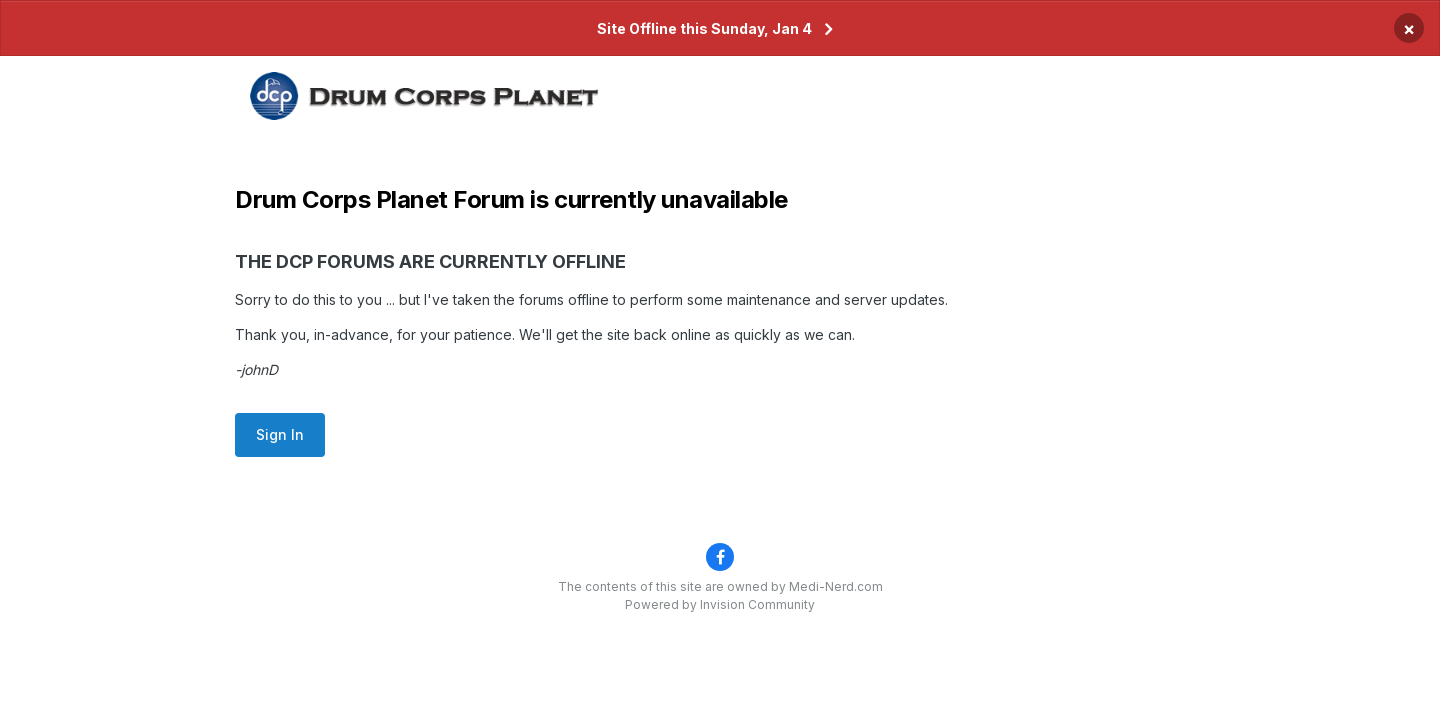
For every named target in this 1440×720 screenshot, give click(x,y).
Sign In (280, 434)
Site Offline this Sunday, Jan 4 (704, 28)
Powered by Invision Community (720, 604)
